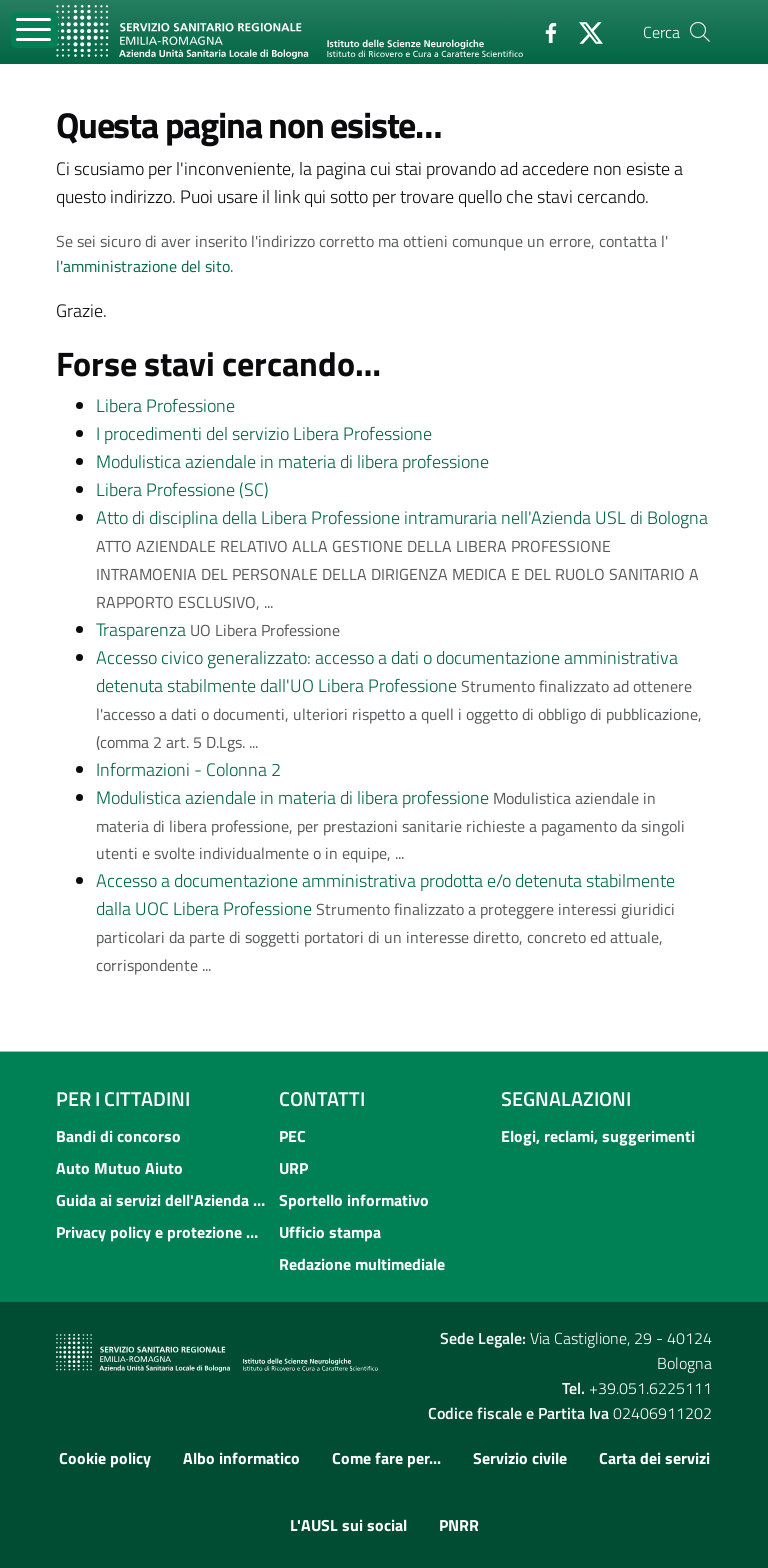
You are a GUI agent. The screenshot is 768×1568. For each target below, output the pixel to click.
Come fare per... (386, 1458)
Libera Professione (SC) (182, 489)
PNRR (459, 1525)
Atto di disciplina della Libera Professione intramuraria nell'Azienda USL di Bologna (402, 517)
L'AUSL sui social (348, 1525)
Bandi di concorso (118, 1136)
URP (293, 1168)
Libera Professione (165, 405)
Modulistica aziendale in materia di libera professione (292, 461)
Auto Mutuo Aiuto (119, 1168)
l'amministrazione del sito (143, 266)
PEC (292, 1136)
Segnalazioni (566, 1098)
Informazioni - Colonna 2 (188, 769)
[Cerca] (700, 32)
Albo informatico (241, 1458)
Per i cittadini (123, 1098)
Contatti (322, 1098)
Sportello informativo (354, 1200)
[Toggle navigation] (34, 30)
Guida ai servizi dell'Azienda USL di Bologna (161, 1200)
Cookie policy (105, 1458)
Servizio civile (520, 1458)
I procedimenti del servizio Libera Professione (264, 433)
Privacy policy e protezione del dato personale (161, 1232)
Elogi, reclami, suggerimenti (598, 1136)
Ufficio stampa (330, 1232)
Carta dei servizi (654, 1458)
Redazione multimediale (362, 1264)
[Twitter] (583, 31)
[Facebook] (543, 31)
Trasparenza (141, 629)
